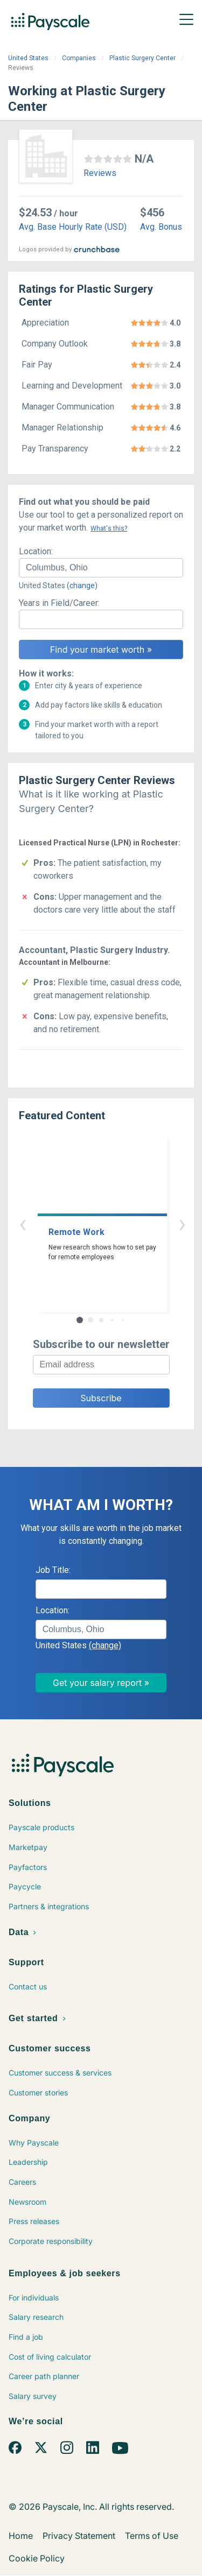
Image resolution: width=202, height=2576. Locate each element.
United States (28, 58)
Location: (36, 551)
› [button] (113, 1223)
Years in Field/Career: (59, 603)
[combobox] (101, 567)
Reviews (99, 173)
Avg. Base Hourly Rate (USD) (73, 227)
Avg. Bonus (161, 227)
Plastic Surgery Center (142, 58)
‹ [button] (89, 1223)
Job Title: (53, 1570)
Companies (79, 58)
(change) (82, 585)
